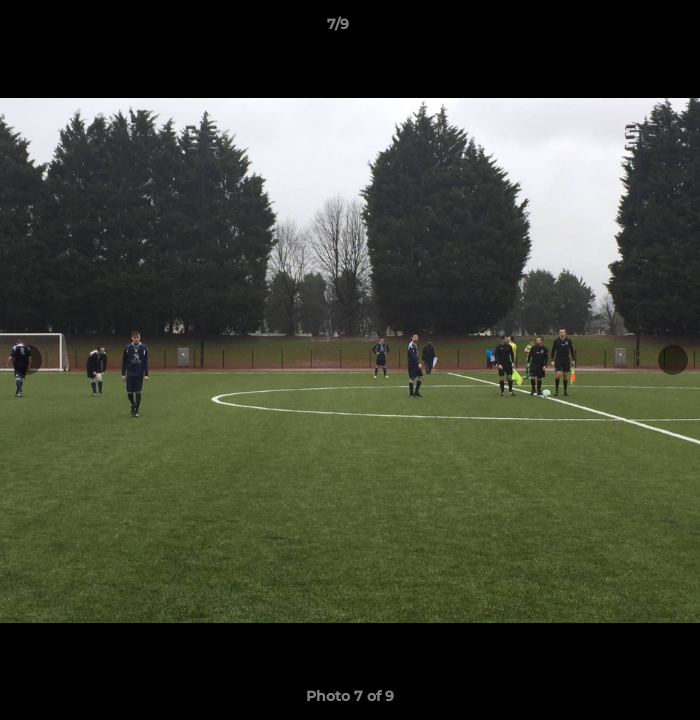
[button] (628, 29)
